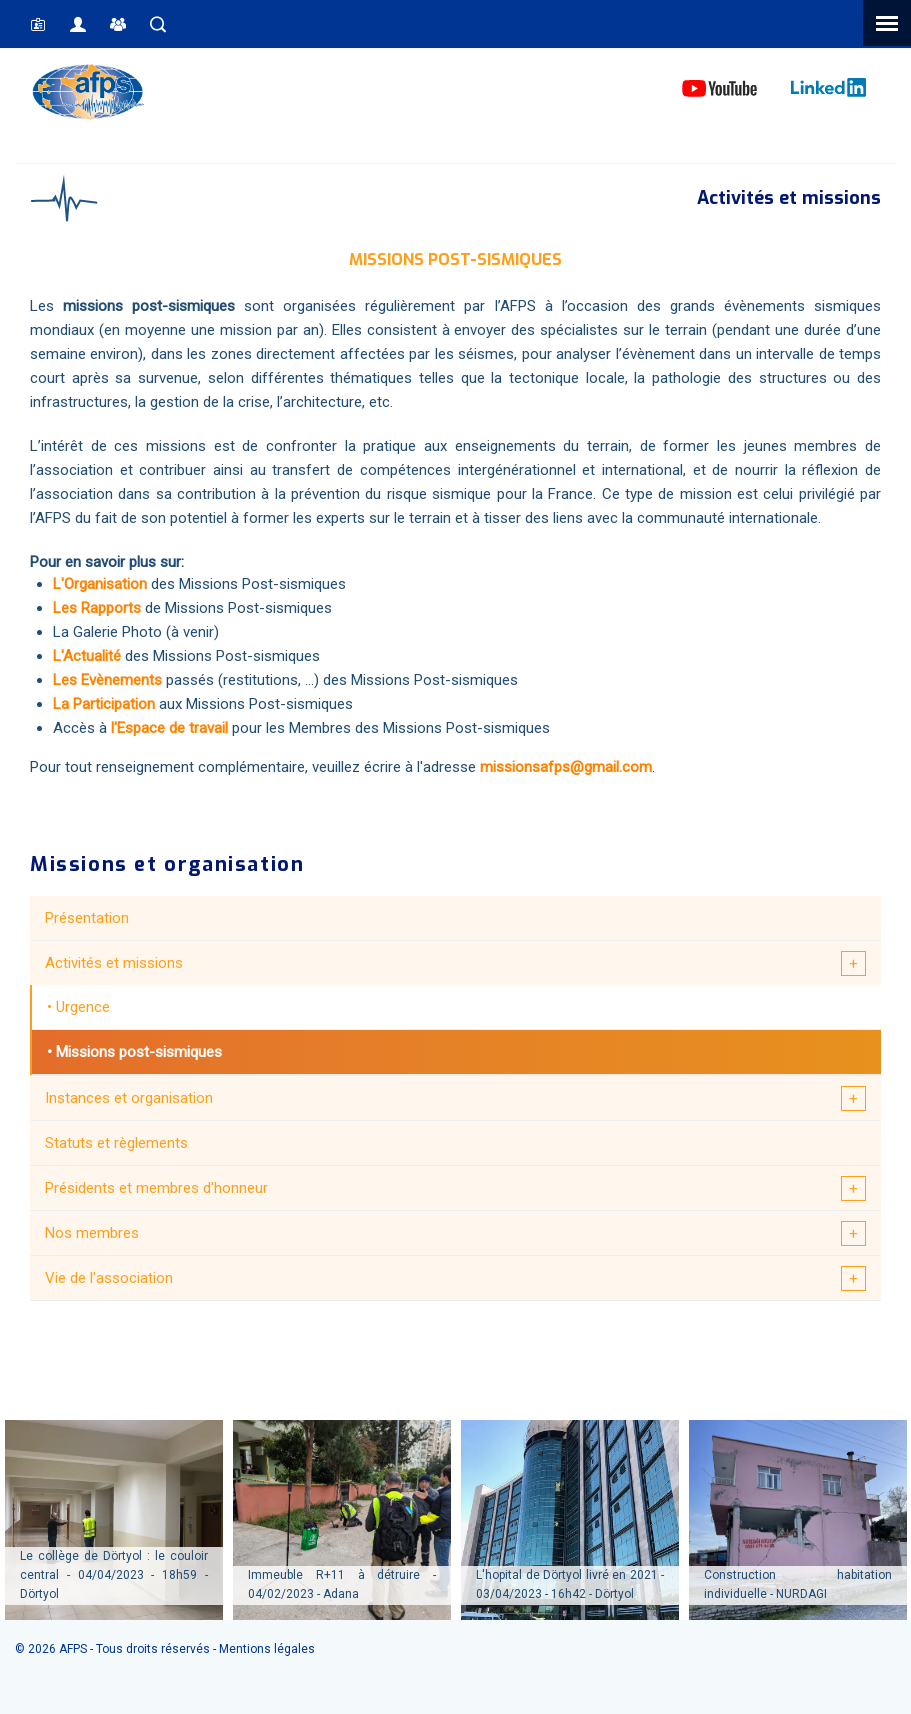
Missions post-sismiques (139, 1052)
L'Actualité (87, 656)
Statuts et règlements (116, 1143)
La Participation (106, 704)
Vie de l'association (109, 1278)
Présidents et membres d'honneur (156, 1188)
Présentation (87, 918)
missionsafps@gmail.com (566, 767)
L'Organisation (100, 584)
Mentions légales (267, 1649)
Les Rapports (97, 608)
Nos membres (92, 1233)
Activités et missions (114, 963)
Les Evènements (107, 680)
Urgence (83, 1007)
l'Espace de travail (169, 728)
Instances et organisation (129, 1098)
